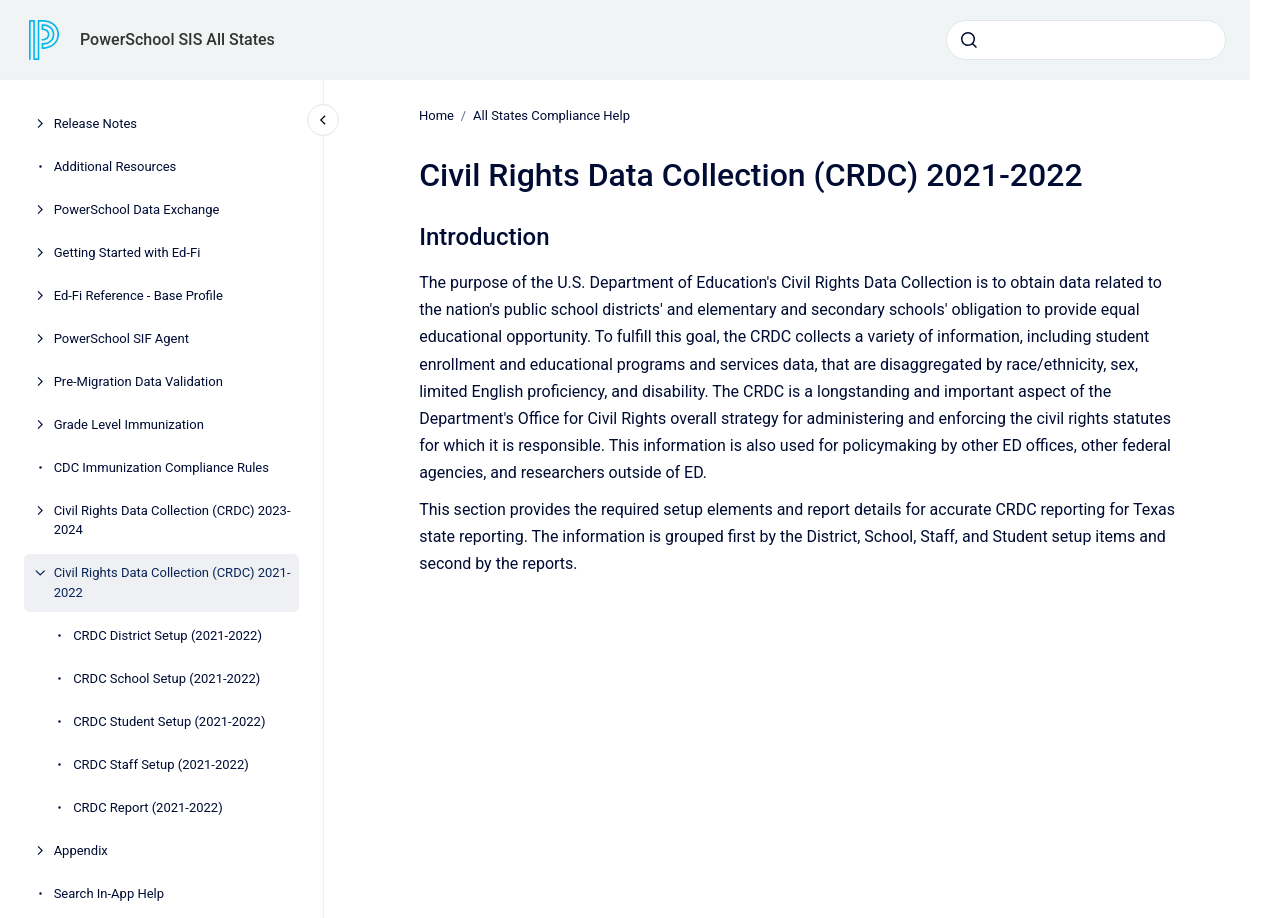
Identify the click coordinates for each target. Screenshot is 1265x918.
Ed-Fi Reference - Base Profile (138, 295)
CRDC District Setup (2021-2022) (167, 635)
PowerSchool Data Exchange (137, 209)
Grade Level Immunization (129, 424)
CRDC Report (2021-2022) (148, 807)
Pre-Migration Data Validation (138, 381)
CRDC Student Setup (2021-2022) (169, 721)
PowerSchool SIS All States (177, 39)
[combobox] (1086, 40)
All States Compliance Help (551, 115)
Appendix (81, 850)
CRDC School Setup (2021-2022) (166, 678)
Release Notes (95, 123)
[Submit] (969, 40)
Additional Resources (115, 166)
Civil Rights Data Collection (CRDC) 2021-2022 (172, 582)
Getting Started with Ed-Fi (127, 252)
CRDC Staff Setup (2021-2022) (161, 764)
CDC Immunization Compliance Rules (161, 467)
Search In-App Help (109, 893)
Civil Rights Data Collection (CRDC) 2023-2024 (172, 520)
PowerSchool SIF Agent (121, 338)
